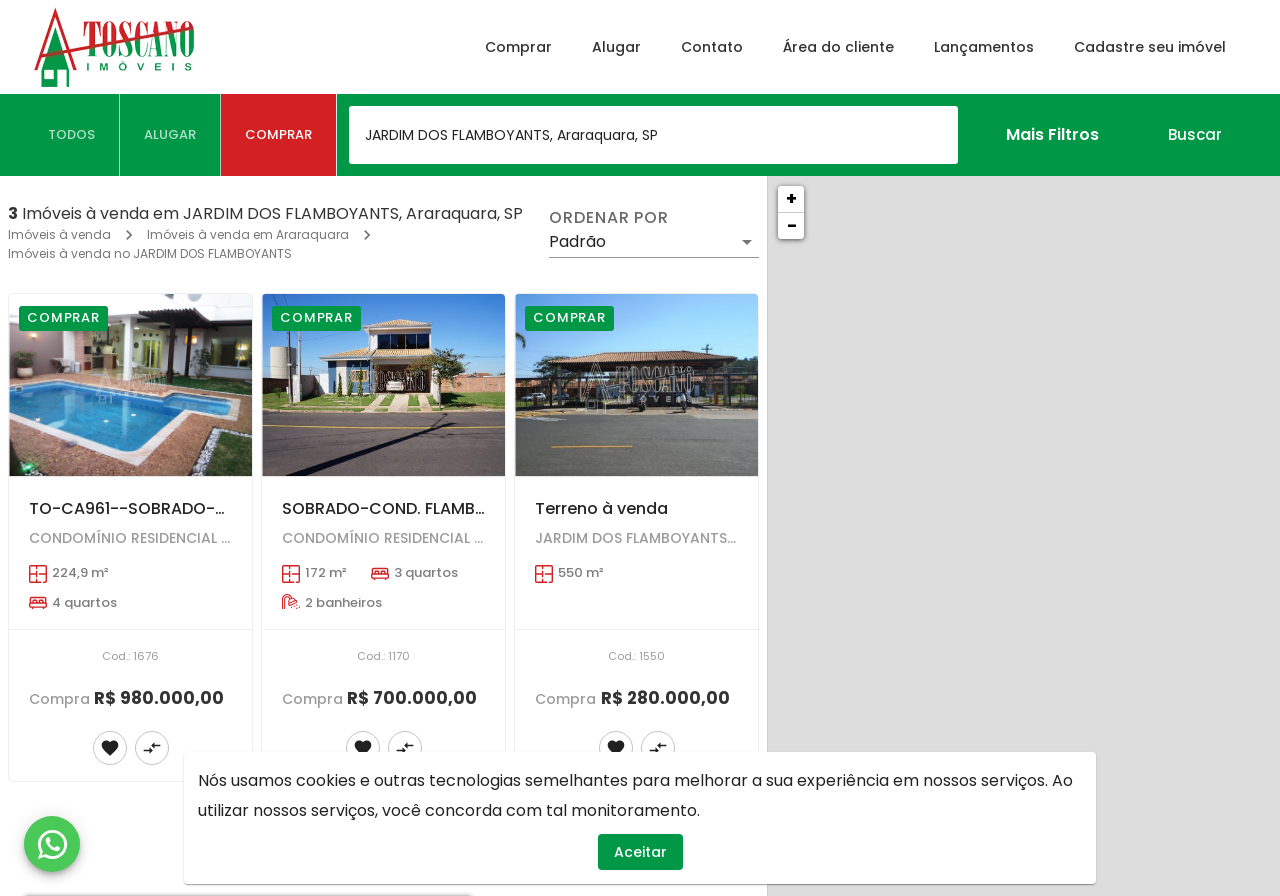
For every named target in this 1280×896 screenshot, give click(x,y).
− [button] (792, 225)
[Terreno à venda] (636, 385)
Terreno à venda (601, 508)
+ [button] (791, 198)
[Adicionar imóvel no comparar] (152, 748)
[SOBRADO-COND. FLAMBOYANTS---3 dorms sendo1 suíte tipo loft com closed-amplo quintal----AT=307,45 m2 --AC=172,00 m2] (383, 385)
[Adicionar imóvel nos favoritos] (110, 748)
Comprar (518, 47)
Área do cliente (838, 47)
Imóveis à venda (59, 234)
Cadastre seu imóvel (1150, 47)
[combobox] (653, 135)
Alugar (616, 47)
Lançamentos (984, 47)
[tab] (72, 135)
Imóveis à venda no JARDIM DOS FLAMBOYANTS (150, 253)
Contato (712, 47)
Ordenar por (609, 218)
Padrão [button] (577, 241)
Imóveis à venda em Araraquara (248, 234)
